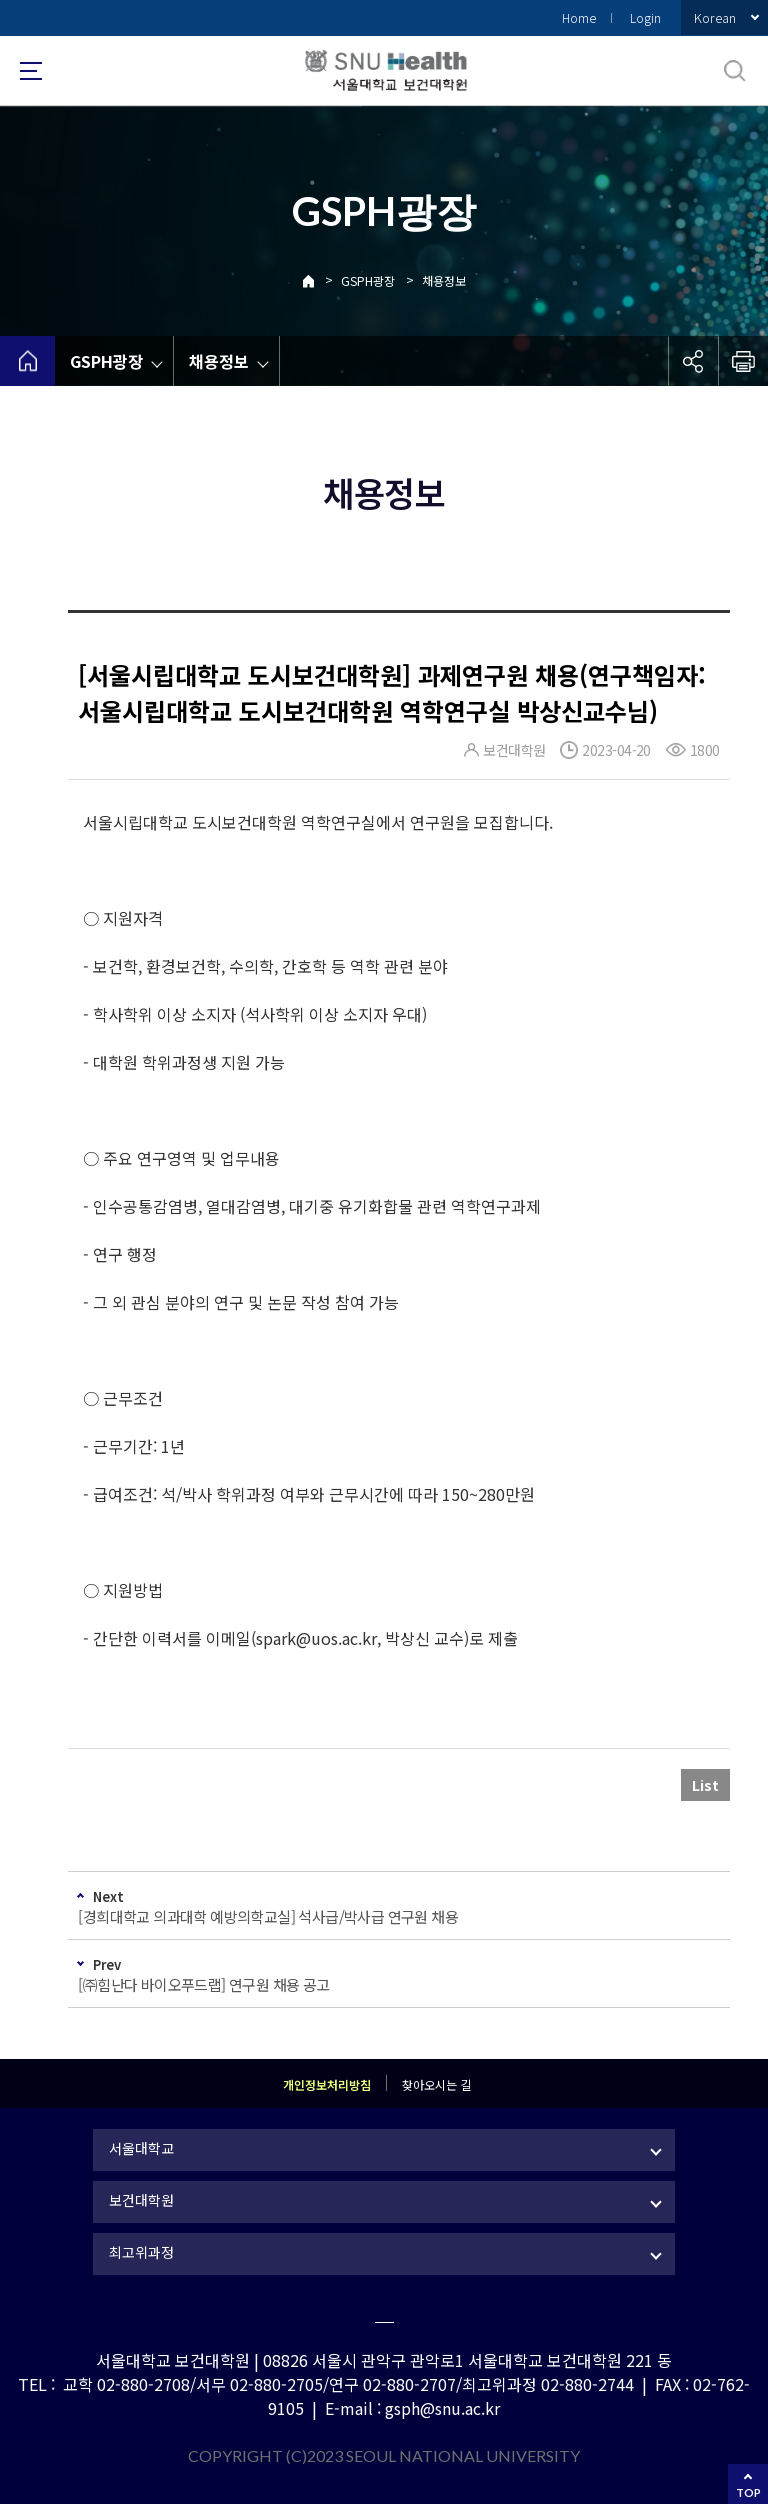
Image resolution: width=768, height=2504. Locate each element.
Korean (715, 17)
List (705, 1785)
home (27, 361)
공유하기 (693, 361)
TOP (748, 2492)
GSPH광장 (368, 280)
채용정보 (444, 280)
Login (645, 17)
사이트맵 (31, 71)
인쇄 (743, 361)
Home (579, 17)
